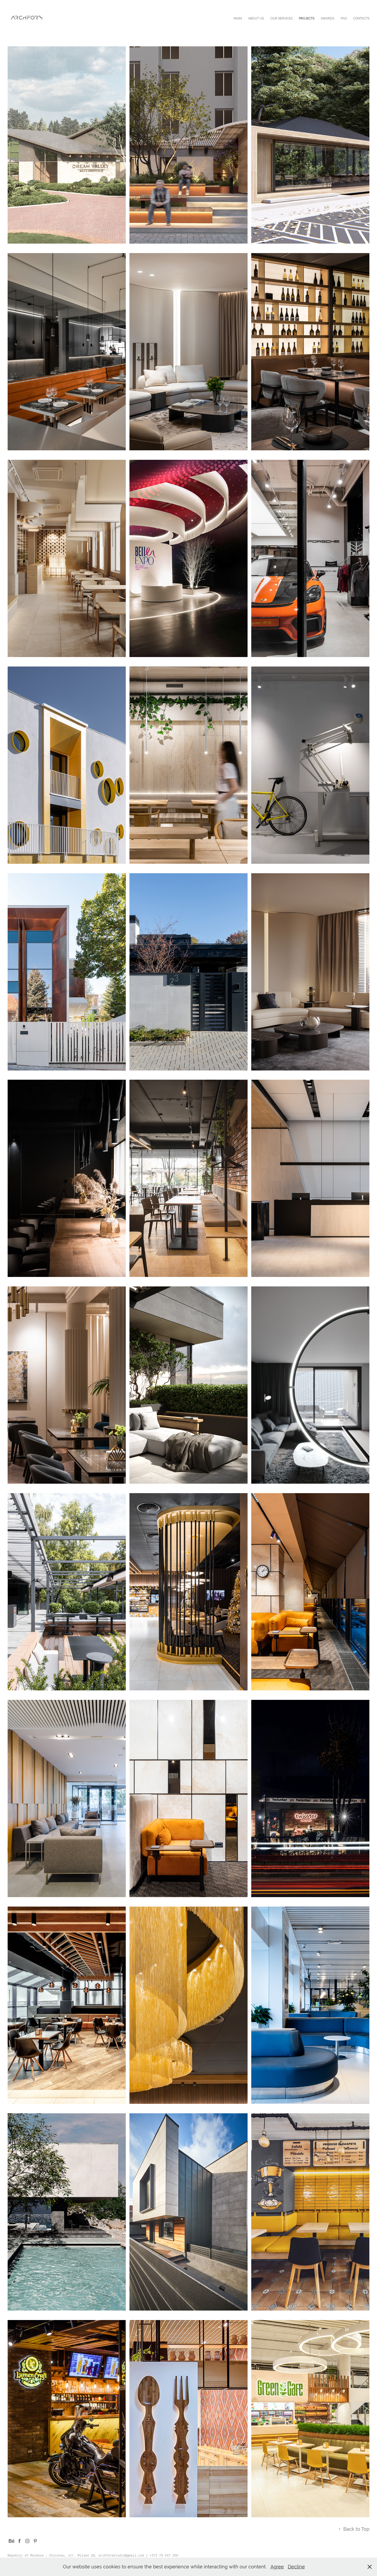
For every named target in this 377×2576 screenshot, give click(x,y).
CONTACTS (361, 18)
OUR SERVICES (281, 18)
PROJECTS (306, 18)
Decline (296, 2566)
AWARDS (327, 18)
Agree (277, 2566)
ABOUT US (256, 18)
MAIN (238, 18)
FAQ (344, 18)
